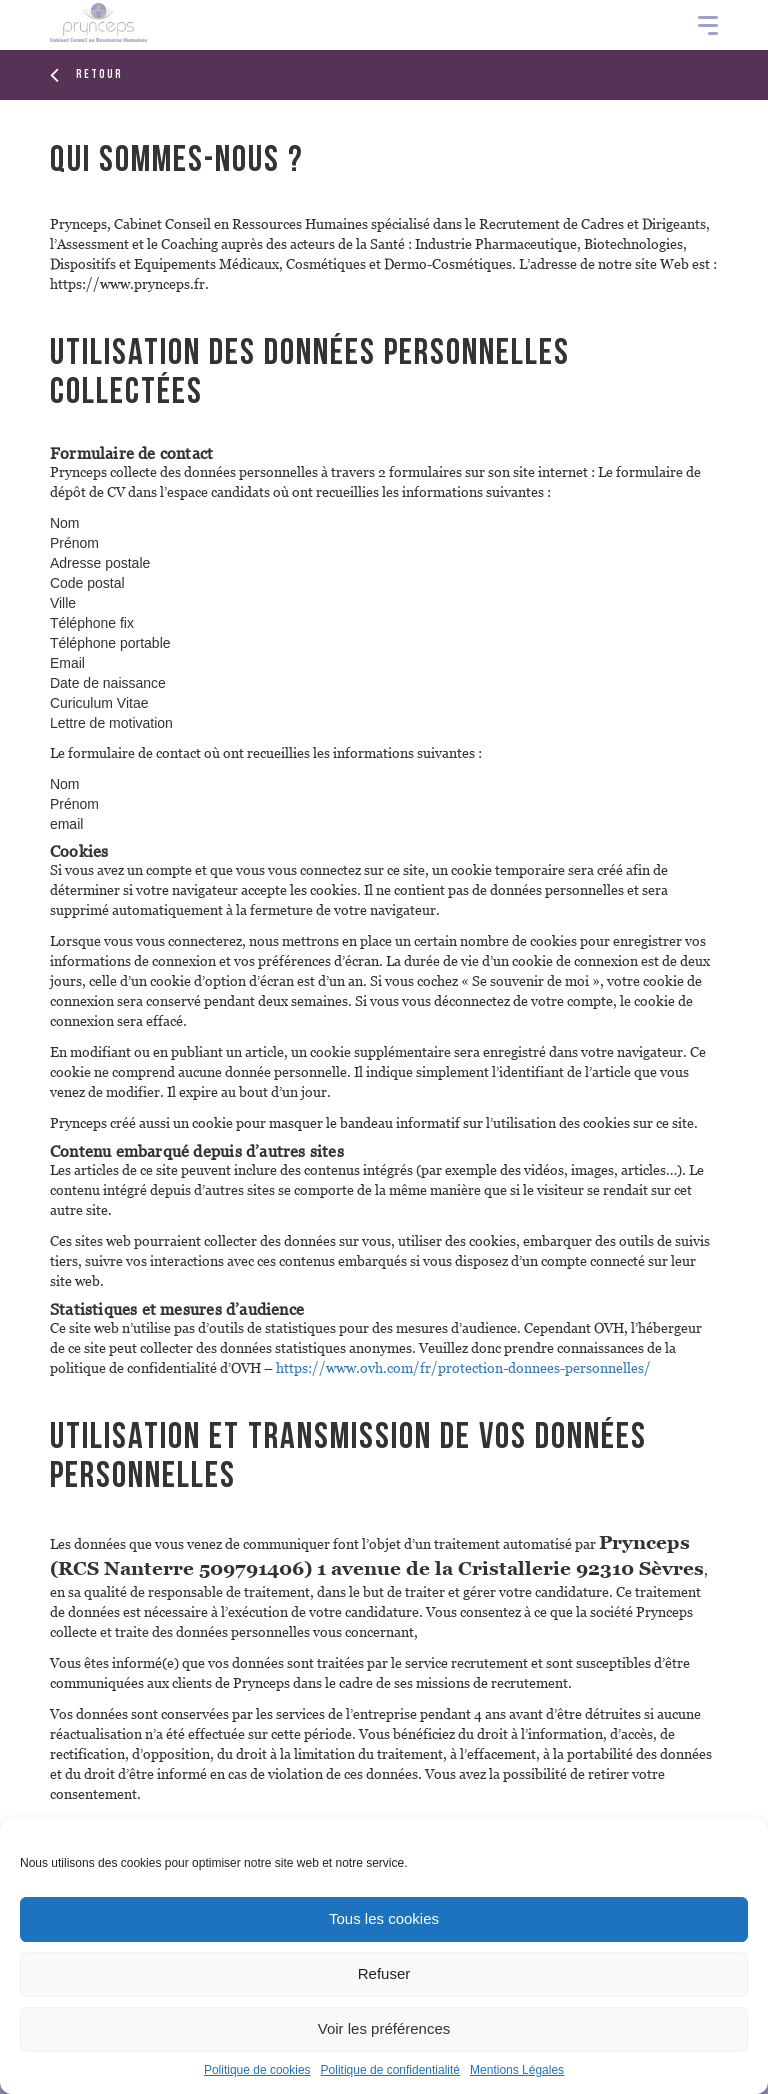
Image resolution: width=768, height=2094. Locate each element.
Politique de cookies (257, 2070)
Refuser (384, 1973)
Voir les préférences (384, 2028)
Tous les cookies (384, 1918)
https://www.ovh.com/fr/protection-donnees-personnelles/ (463, 1368)
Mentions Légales (517, 2070)
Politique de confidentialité (390, 2070)
